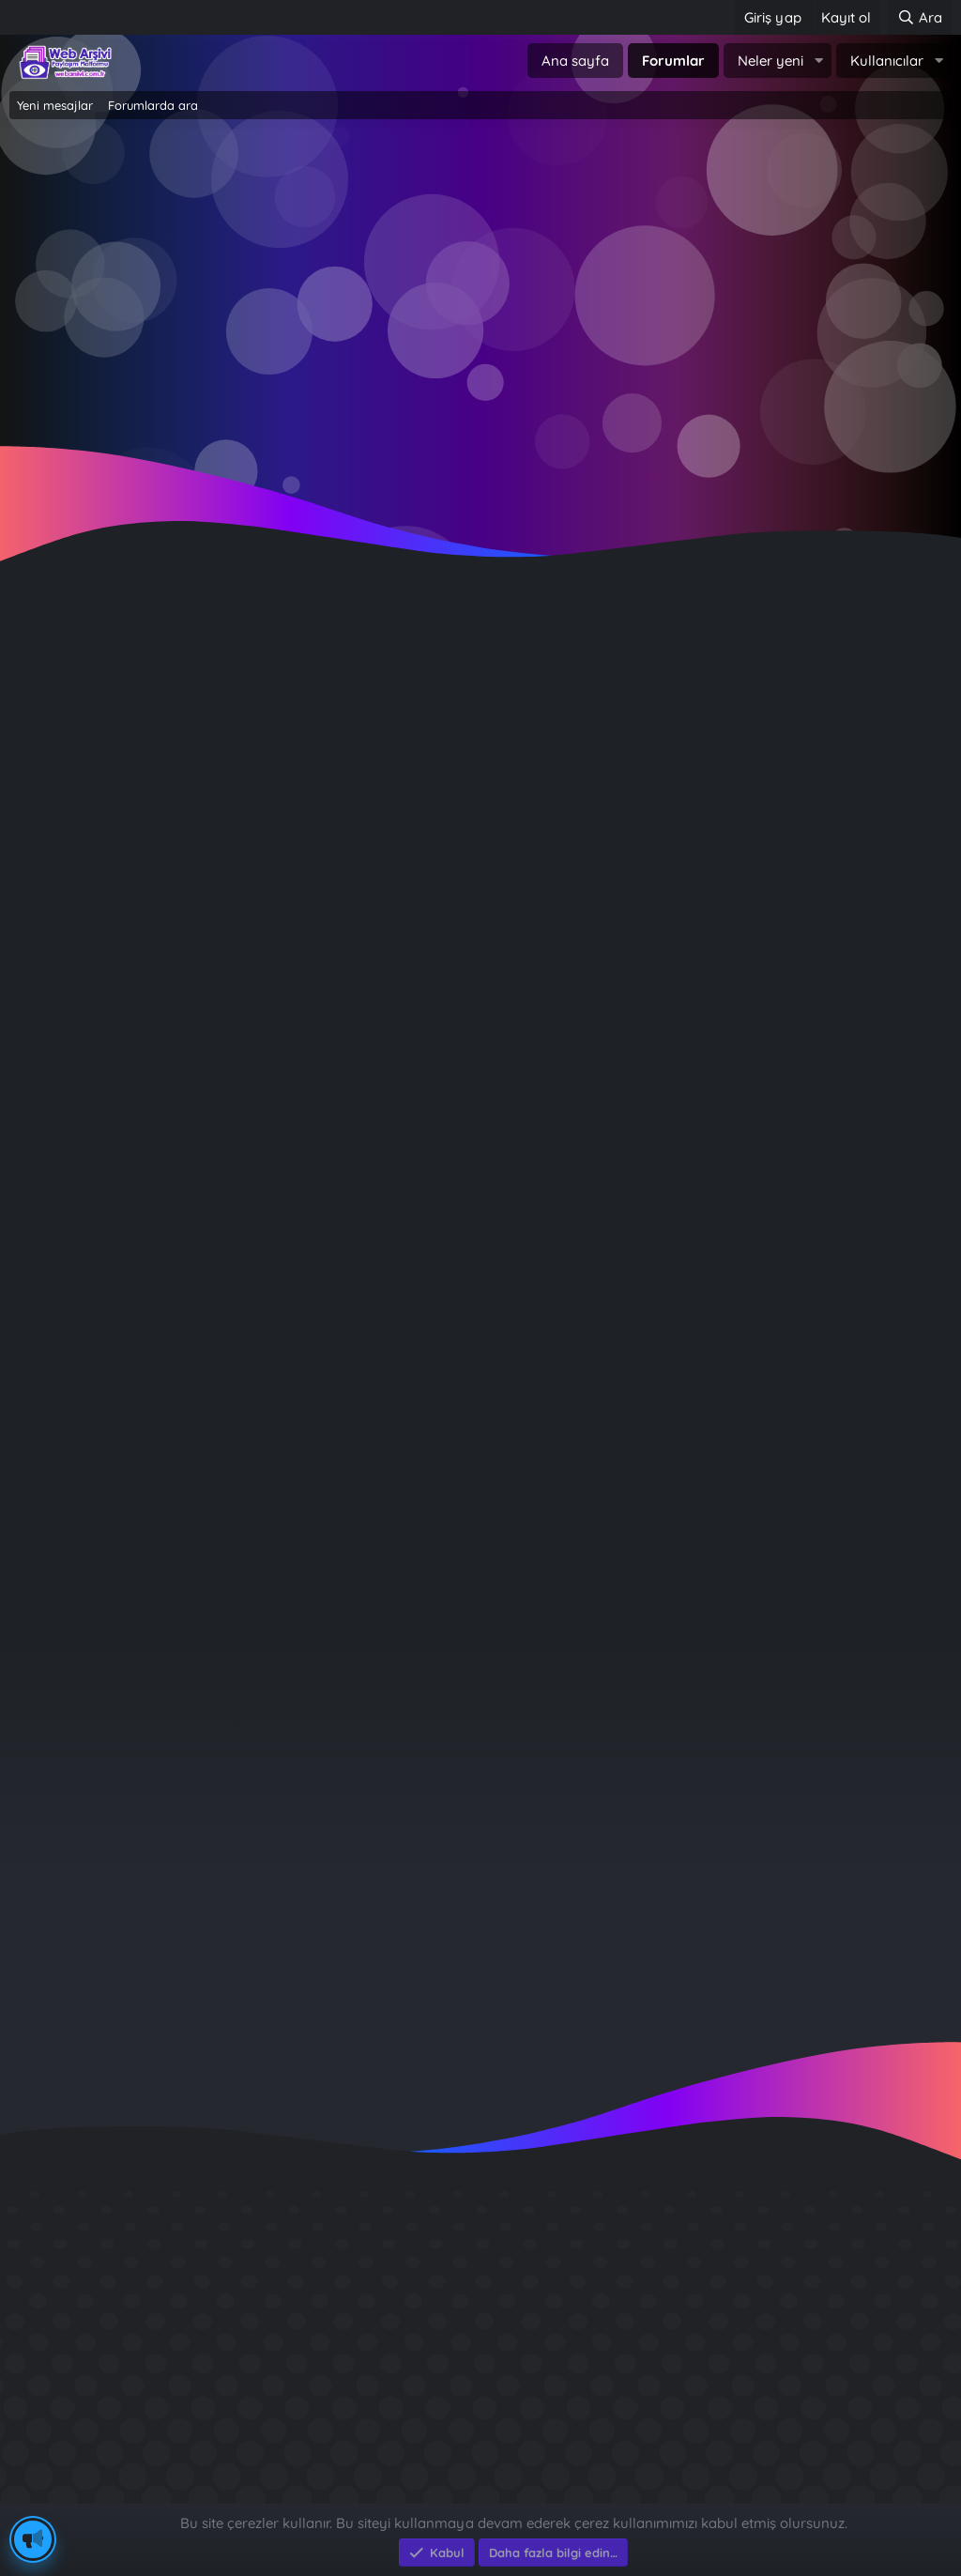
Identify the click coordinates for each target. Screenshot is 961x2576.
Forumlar (673, 60)
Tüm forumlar (636, 1252)
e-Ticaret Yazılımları (310, 2494)
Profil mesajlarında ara (292, 677)
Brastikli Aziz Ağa (737, 2420)
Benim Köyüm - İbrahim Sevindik (797, 2386)
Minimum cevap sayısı (235, 1019)
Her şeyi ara (58, 677)
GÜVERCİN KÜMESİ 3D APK (773, 2318)
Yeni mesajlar (55, 105)
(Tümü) (636, 1079)
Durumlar (275, 1444)
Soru (636, 1117)
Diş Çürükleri (721, 2284)
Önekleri (280, 1080)
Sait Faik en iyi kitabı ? (757, 2352)
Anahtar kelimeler (249, 727)
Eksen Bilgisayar (63, 2494)
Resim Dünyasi (636, 1289)
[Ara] (920, 17)
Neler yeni (770, 60)
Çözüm (636, 1154)
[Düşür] (533, 1019)
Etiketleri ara (426, 677)
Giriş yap (400, 302)
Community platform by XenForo (481, 2474)
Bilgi (636, 1192)
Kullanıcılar (886, 60)
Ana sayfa (575, 60)
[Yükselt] (491, 1019)
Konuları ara (157, 677)
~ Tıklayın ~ (481, 452)
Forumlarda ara (153, 105)
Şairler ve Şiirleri (636, 1365)
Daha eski (275, 958)
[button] (818, 60)
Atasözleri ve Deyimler (636, 1346)
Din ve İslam (636, 1271)
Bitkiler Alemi (636, 1327)
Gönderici (276, 813)
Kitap (636, 1308)
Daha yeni (273, 897)
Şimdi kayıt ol (560, 302)
